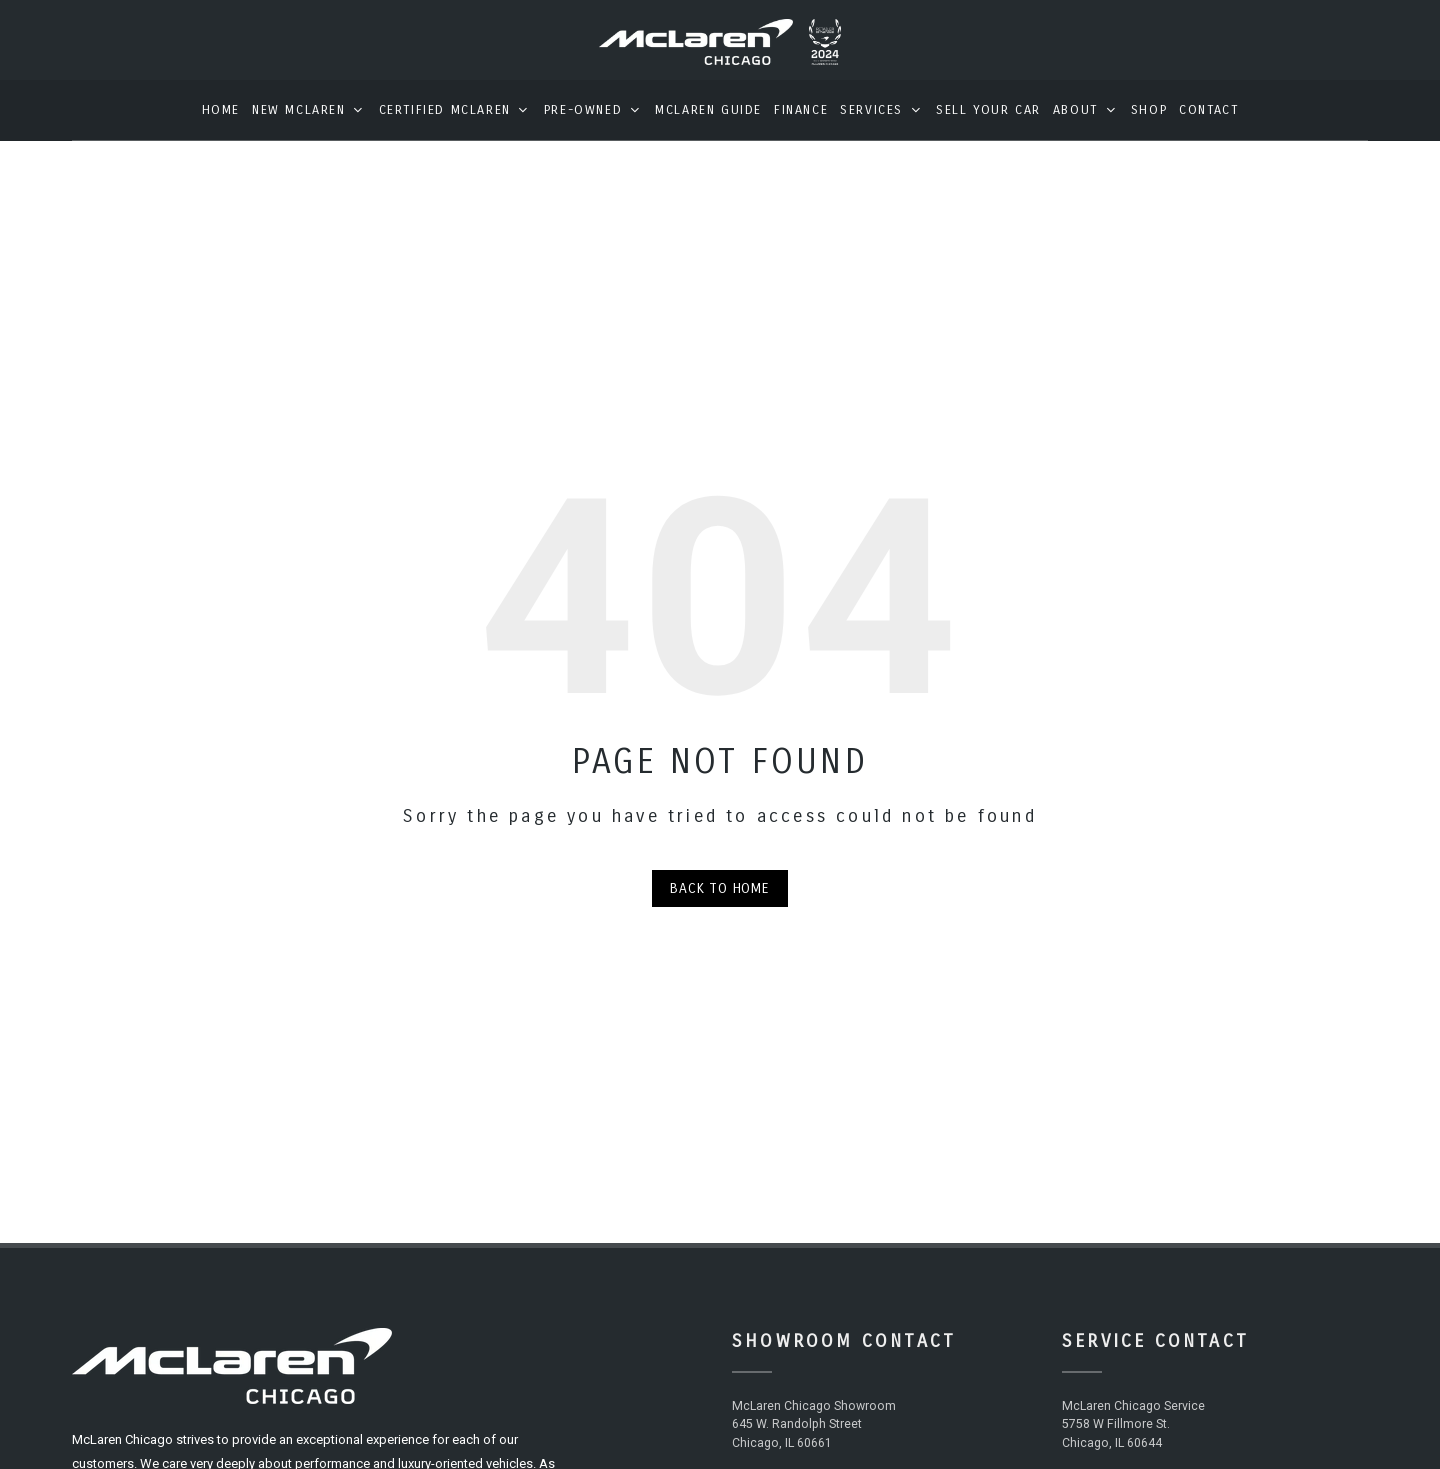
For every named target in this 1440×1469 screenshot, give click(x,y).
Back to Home (720, 902)
